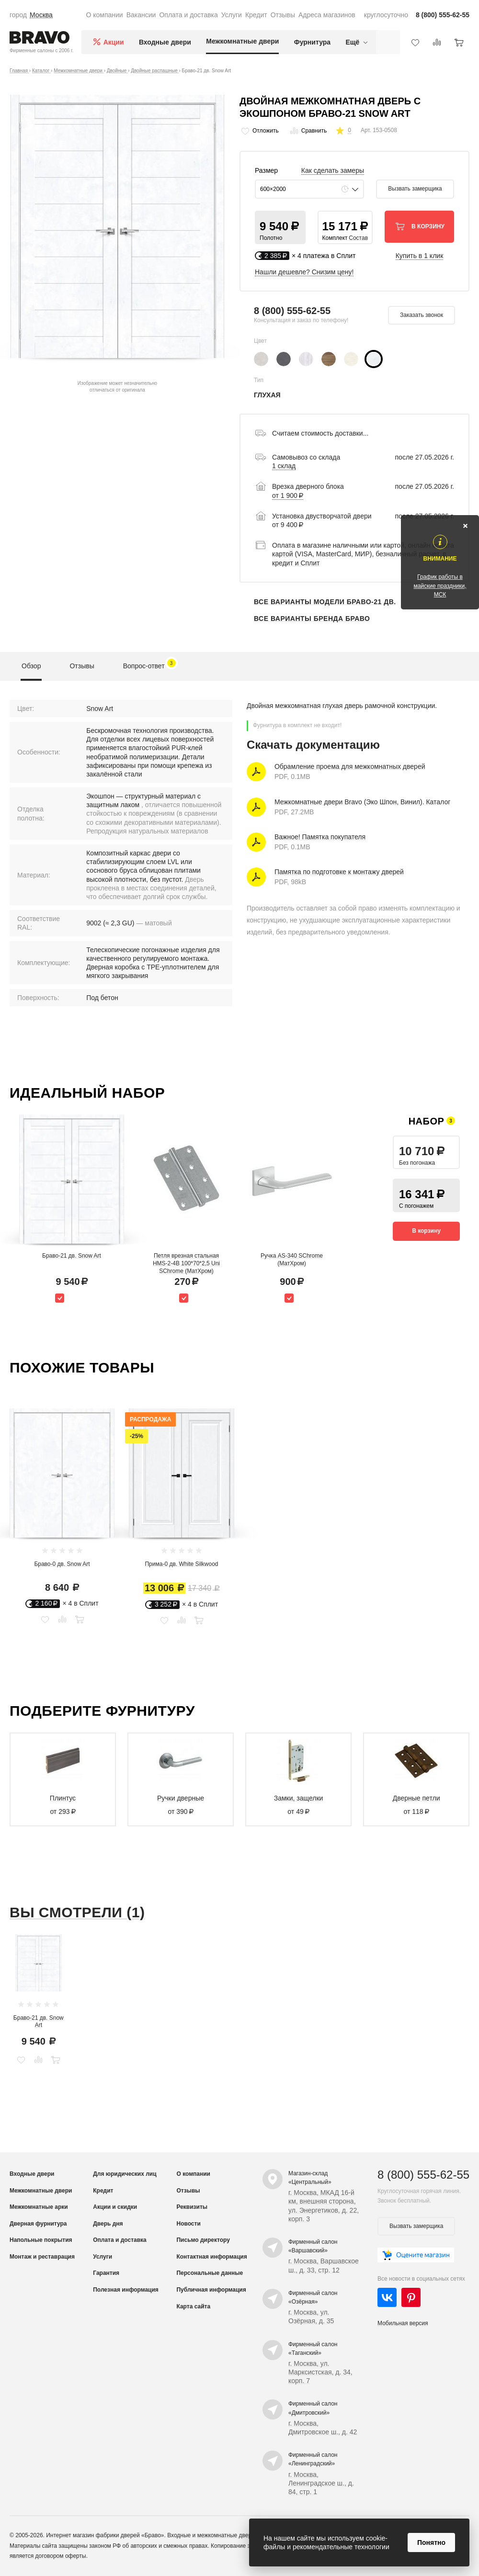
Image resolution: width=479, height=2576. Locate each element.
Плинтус (63, 1798)
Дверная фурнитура (38, 2223)
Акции (113, 42)
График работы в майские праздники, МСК (439, 585)
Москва (41, 14)
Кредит (256, 15)
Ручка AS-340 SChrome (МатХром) (292, 1259)
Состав (358, 238)
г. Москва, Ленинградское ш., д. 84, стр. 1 (321, 2483)
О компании (104, 15)
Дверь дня (108, 2223)
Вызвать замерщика (415, 188)
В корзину (426, 1230)
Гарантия (106, 2273)
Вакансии (141, 15)
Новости (188, 2223)
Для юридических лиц (124, 2174)
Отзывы (283, 15)
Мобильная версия (402, 2323)
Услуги (231, 15)
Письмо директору (202, 2240)
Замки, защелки (298, 1798)
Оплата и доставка (188, 15)
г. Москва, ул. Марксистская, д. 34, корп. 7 (320, 2372)
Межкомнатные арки (39, 2207)
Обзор (31, 666)
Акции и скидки (115, 2207)
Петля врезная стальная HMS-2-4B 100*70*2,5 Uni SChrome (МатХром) (186, 1263)
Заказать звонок (421, 315)
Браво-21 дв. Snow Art (71, 1255)
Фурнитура (312, 42)
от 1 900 (287, 495)
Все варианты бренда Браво (312, 618)
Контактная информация (211, 2256)
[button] (280, 227)
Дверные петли (416, 1798)
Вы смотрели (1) (77, 1912)
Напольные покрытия (41, 2240)
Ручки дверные (180, 1798)
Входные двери (165, 42)
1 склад (284, 466)
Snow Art (99, 708)
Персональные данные (209, 2273)
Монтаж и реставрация (42, 2256)
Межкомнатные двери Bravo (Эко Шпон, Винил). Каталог (362, 802)
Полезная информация (126, 2289)
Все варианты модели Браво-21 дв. (325, 602)
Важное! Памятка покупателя (319, 837)
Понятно (431, 2542)
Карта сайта (193, 2306)
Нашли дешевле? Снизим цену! (304, 272)
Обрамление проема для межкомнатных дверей (349, 766)
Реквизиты (191, 2207)
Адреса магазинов (326, 15)
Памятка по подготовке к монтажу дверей (339, 872)
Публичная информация (211, 2289)
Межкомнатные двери (242, 41)
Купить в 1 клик (420, 255)
